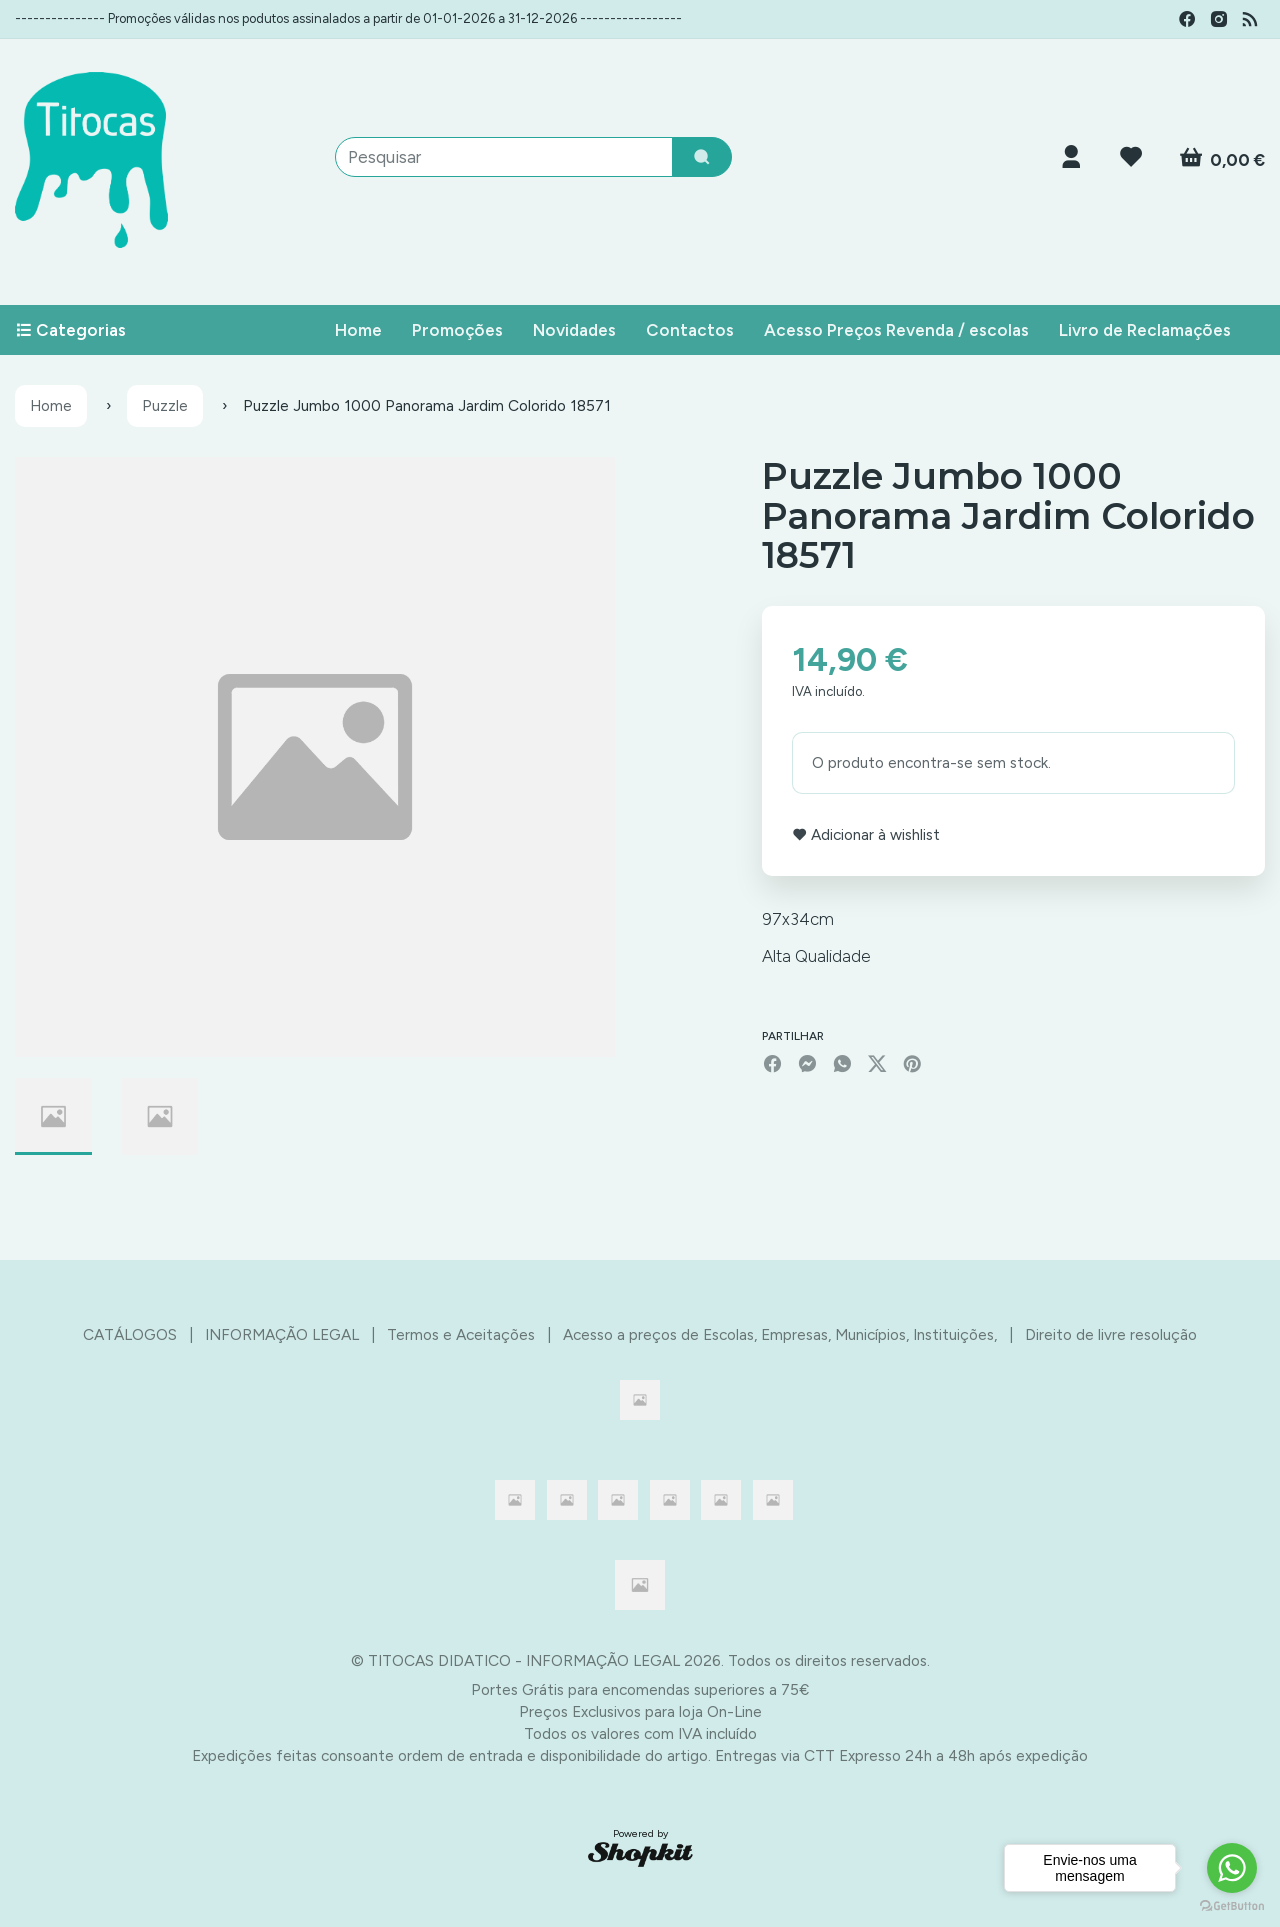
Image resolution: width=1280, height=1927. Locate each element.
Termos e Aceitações (461, 1334)
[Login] (1071, 157)
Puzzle (165, 405)
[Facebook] (772, 1063)
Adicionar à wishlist (866, 834)
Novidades (574, 330)
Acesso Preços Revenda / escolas (896, 330)
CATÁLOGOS (130, 1334)
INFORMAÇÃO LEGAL (282, 1334)
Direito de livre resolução (1111, 1334)
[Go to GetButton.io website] (1232, 1906)
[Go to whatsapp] (1232, 1868)
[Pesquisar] (702, 157)
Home (358, 330)
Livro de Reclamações (1145, 330)
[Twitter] (877, 1063)
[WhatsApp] (842, 1063)
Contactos (690, 330)
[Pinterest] (912, 1063)
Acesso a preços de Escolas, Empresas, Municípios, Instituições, (780, 1334)
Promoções (457, 330)
